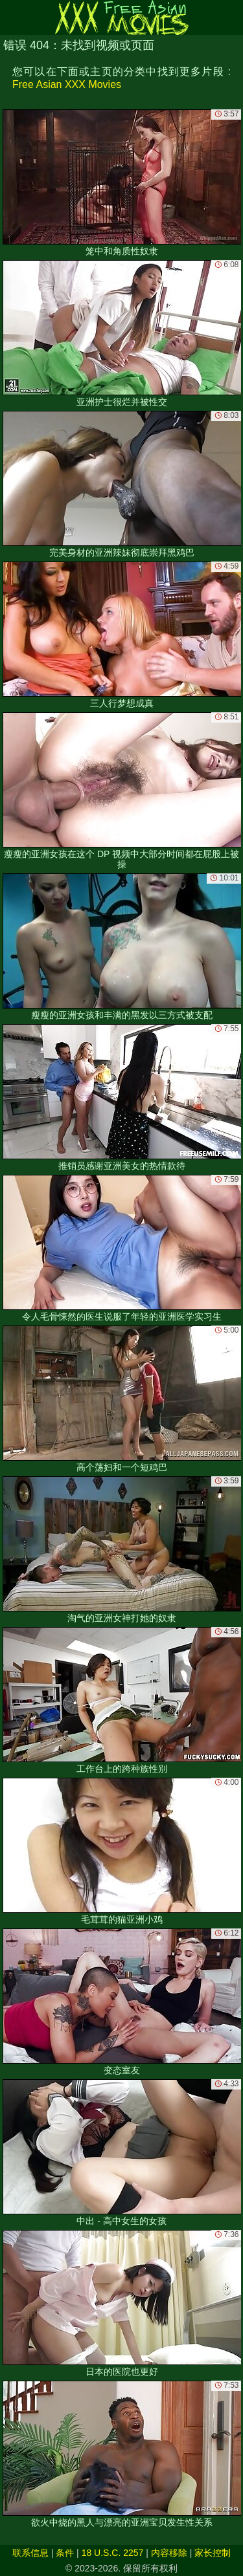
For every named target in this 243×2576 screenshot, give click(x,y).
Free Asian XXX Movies (66, 84)
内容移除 (169, 2553)
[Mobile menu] (11, 17)
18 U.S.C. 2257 (113, 2553)
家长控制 (212, 2553)
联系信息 (30, 2553)
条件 (65, 2553)
